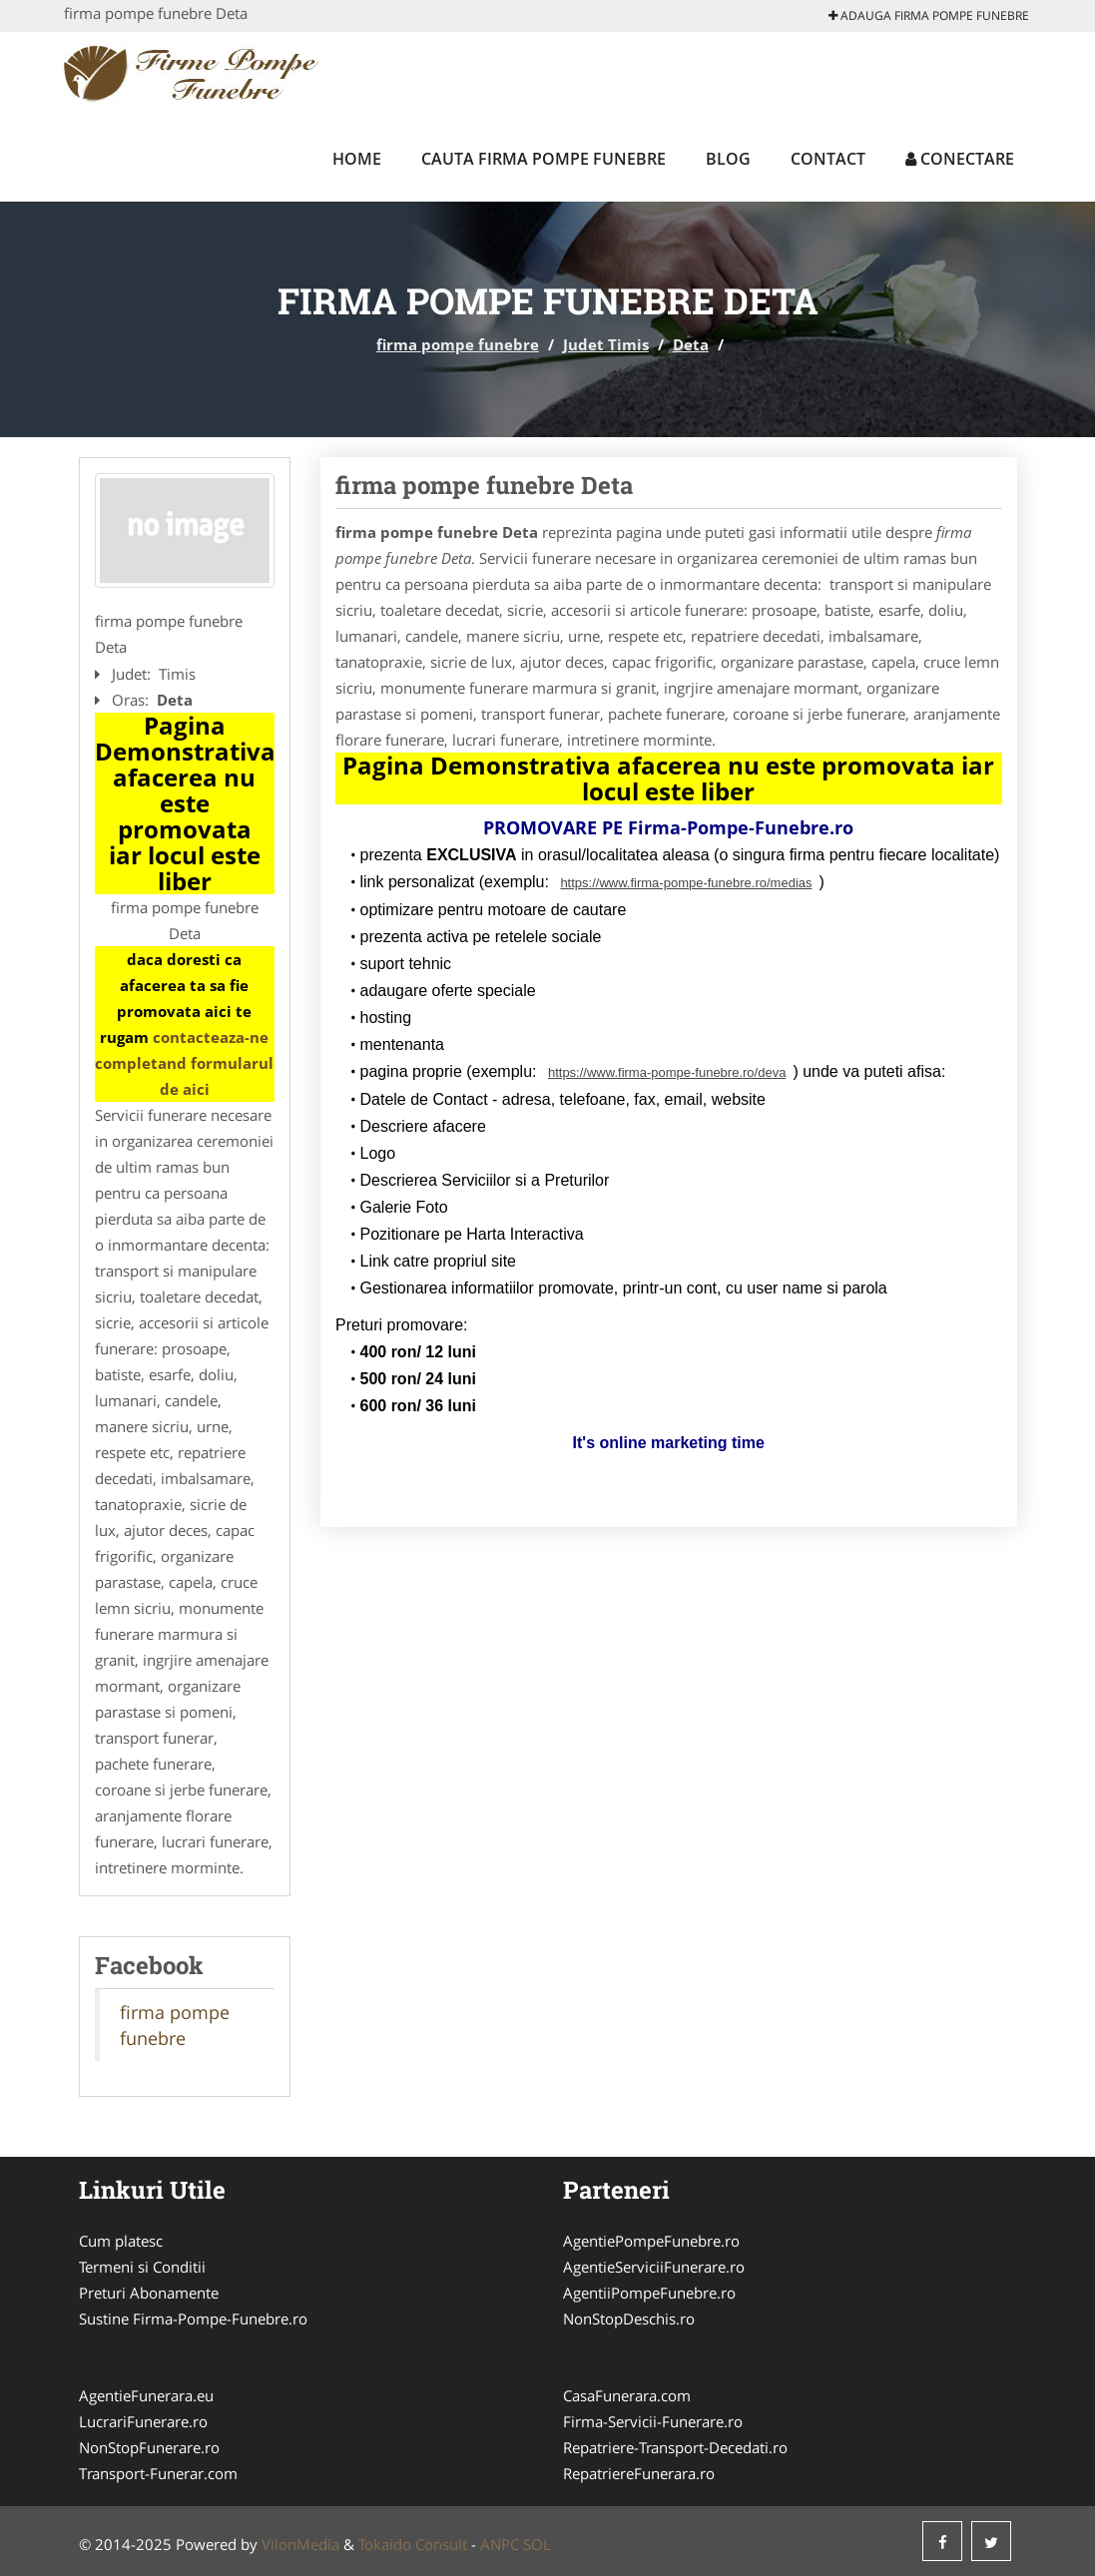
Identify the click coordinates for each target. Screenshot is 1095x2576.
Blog (728, 159)
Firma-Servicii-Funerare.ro (653, 2421)
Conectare (959, 159)
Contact (828, 159)
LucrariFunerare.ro (143, 2421)
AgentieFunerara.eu (146, 2395)
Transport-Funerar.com (158, 2473)
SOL (537, 2544)
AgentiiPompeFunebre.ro (649, 2293)
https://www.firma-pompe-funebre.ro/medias (686, 882)
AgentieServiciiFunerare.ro (654, 2267)
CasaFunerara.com (627, 2395)
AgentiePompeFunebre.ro (651, 2241)
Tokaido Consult (412, 2544)
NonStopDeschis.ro (629, 2318)
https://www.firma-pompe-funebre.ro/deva (667, 1072)
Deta (691, 344)
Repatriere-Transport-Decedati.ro (675, 2447)
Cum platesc (121, 2241)
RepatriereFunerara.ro (639, 2473)
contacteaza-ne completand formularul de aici (184, 1063)
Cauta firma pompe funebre (543, 159)
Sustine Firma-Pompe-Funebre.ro (193, 2318)
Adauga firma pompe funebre (928, 15)
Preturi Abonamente (149, 2293)
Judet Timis (606, 344)
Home (356, 159)
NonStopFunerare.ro (149, 2447)
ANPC (499, 2544)
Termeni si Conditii (142, 2267)
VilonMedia (300, 2544)
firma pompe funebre (457, 344)
